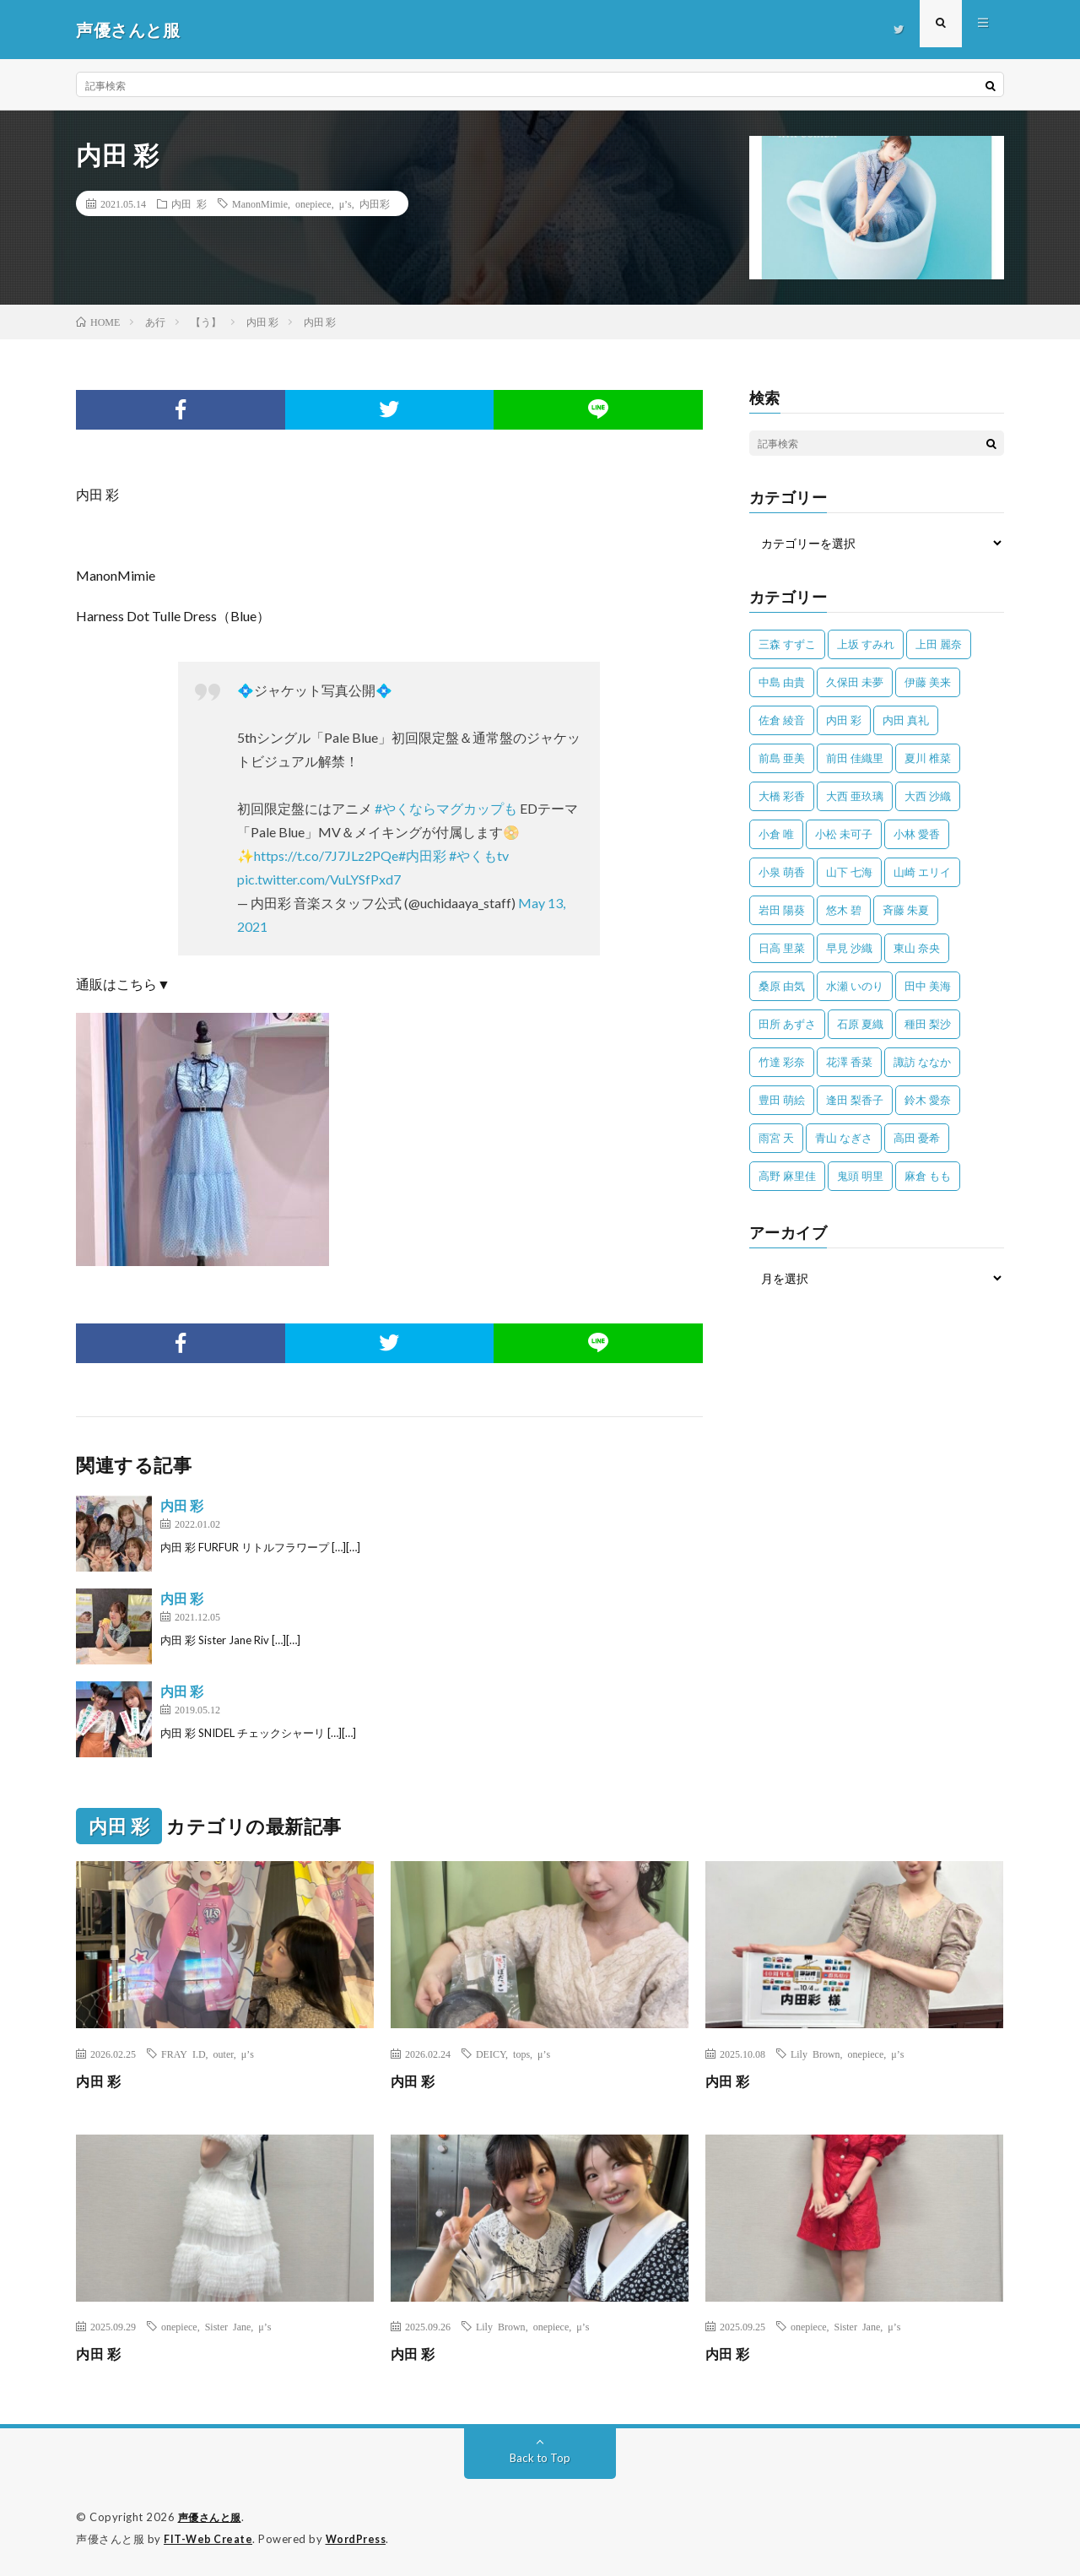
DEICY (490, 2053)
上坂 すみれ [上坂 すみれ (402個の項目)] (865, 644)
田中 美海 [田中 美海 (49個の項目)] (927, 986)
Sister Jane (228, 2326)
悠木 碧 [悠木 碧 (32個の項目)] (843, 910)
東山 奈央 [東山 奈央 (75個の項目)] (917, 948)
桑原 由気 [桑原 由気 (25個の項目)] (782, 986)
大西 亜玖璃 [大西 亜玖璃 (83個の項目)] (854, 796)
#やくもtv (479, 855)
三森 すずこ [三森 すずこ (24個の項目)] (787, 644)
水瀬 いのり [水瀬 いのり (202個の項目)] (854, 986)
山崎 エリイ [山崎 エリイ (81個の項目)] (922, 872)
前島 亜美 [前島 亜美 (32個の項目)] (782, 758)
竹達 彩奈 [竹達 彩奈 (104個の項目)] (782, 1062)
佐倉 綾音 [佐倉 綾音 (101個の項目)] (782, 720)
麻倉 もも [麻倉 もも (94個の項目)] (927, 1175)
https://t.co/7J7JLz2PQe (326, 855)
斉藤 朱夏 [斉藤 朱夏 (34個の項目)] (906, 910)
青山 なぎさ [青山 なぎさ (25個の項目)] (843, 1138)
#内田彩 (422, 855)
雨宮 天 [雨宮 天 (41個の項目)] (776, 1138)
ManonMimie (260, 203)
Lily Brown (815, 2053)
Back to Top (540, 2457)
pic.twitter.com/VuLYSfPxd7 (319, 879)
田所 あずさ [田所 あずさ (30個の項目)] (787, 1024)
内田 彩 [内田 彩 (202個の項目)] (843, 720)
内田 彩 (189, 203)
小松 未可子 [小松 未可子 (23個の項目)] (843, 834)
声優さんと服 (212, 2517)
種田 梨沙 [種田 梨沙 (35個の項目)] (927, 1024)
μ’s (345, 203)
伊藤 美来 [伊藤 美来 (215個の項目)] (927, 682)
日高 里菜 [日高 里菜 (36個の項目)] (782, 948)
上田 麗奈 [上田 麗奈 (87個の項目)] (938, 644)
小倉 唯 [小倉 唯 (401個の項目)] (776, 834)
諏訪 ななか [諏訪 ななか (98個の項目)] (922, 1062)
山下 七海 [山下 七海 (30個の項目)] (849, 872)
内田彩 (374, 203)
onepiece (313, 203)
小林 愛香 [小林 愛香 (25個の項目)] (917, 834)
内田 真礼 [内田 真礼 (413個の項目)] (906, 720)
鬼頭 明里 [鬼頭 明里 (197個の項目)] (860, 1175)
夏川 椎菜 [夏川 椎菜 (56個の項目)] (927, 758)
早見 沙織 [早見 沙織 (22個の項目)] (849, 948)
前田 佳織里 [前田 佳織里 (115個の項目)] (854, 758)
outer (223, 2053)
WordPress (360, 2538)
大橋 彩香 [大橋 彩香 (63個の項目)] (782, 796)
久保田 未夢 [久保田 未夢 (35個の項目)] (854, 682)
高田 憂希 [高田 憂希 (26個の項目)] (917, 1138)
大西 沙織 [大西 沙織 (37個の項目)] (927, 796)
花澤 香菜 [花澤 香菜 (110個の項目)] (849, 1062)
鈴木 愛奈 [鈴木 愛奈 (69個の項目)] (927, 1100)
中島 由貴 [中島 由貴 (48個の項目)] (782, 682)
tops (521, 2053)
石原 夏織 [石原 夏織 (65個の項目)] (860, 1024)
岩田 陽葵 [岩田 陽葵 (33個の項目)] (782, 910)
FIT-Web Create (209, 2538)
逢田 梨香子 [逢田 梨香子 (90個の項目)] (854, 1100)
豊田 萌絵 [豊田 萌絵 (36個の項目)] (782, 1100)
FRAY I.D (183, 2053)
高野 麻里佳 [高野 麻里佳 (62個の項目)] (787, 1175)
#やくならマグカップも (446, 808)
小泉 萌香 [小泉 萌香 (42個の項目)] (782, 872)
